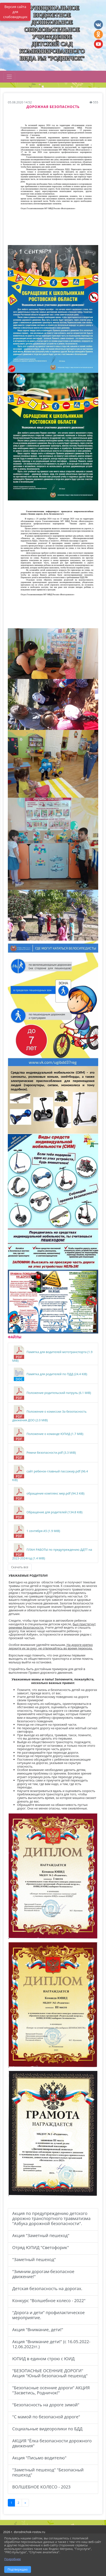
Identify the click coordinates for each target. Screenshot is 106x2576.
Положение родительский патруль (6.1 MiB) (51, 1393)
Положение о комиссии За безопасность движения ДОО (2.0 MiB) (49, 1413)
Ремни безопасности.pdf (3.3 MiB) (44, 1453)
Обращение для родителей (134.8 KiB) (47, 1512)
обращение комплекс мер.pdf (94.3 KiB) (48, 1493)
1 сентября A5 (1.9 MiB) (36, 1531)
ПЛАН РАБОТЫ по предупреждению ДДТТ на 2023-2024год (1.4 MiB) (52, 1551)
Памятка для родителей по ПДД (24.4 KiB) (49, 1374)
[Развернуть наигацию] (9, 76)
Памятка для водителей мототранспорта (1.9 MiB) (52, 1354)
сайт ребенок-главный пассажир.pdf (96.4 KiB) (50, 1473)
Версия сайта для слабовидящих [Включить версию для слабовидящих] (15, 11)
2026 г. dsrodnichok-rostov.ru (24, 2532)
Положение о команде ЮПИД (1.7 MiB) (47, 1434)
